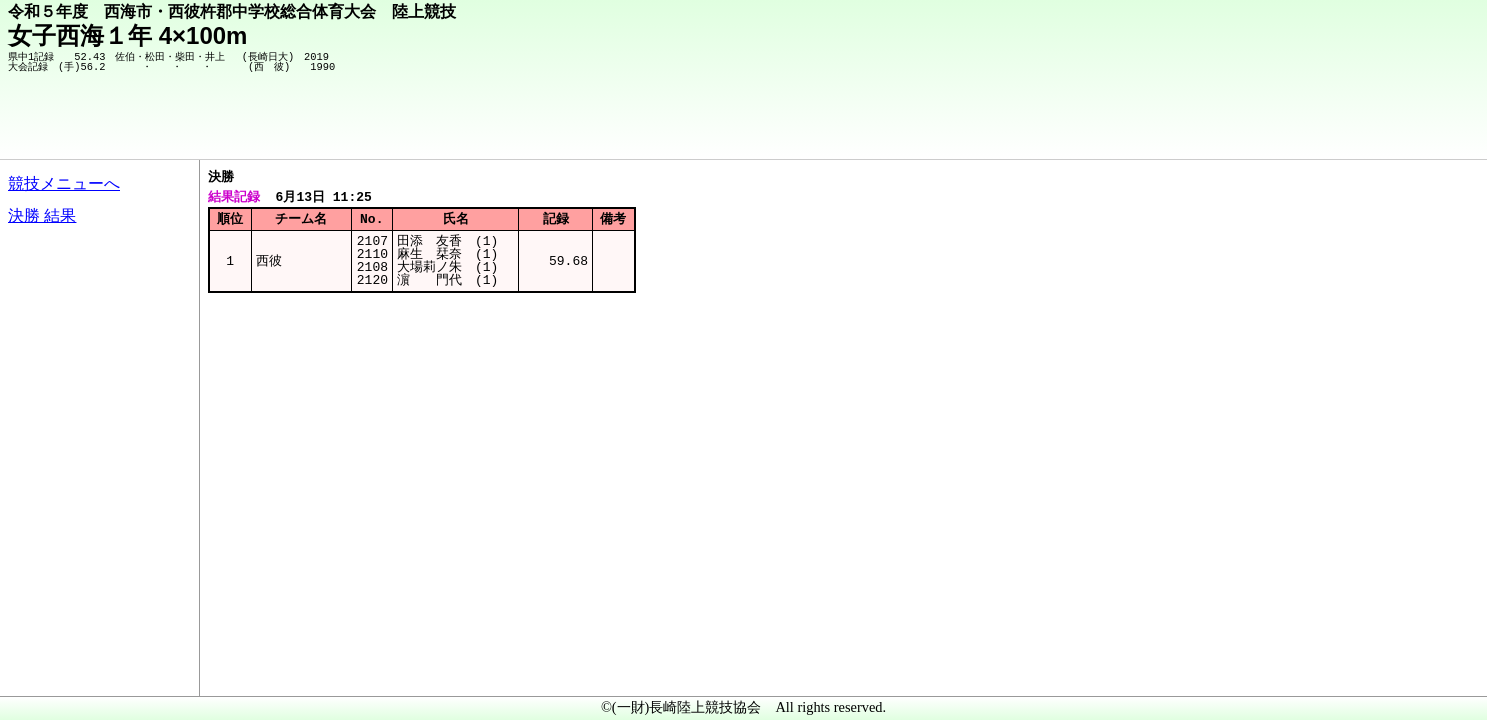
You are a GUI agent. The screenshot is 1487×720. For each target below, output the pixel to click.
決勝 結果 (42, 215)
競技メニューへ (64, 183)
